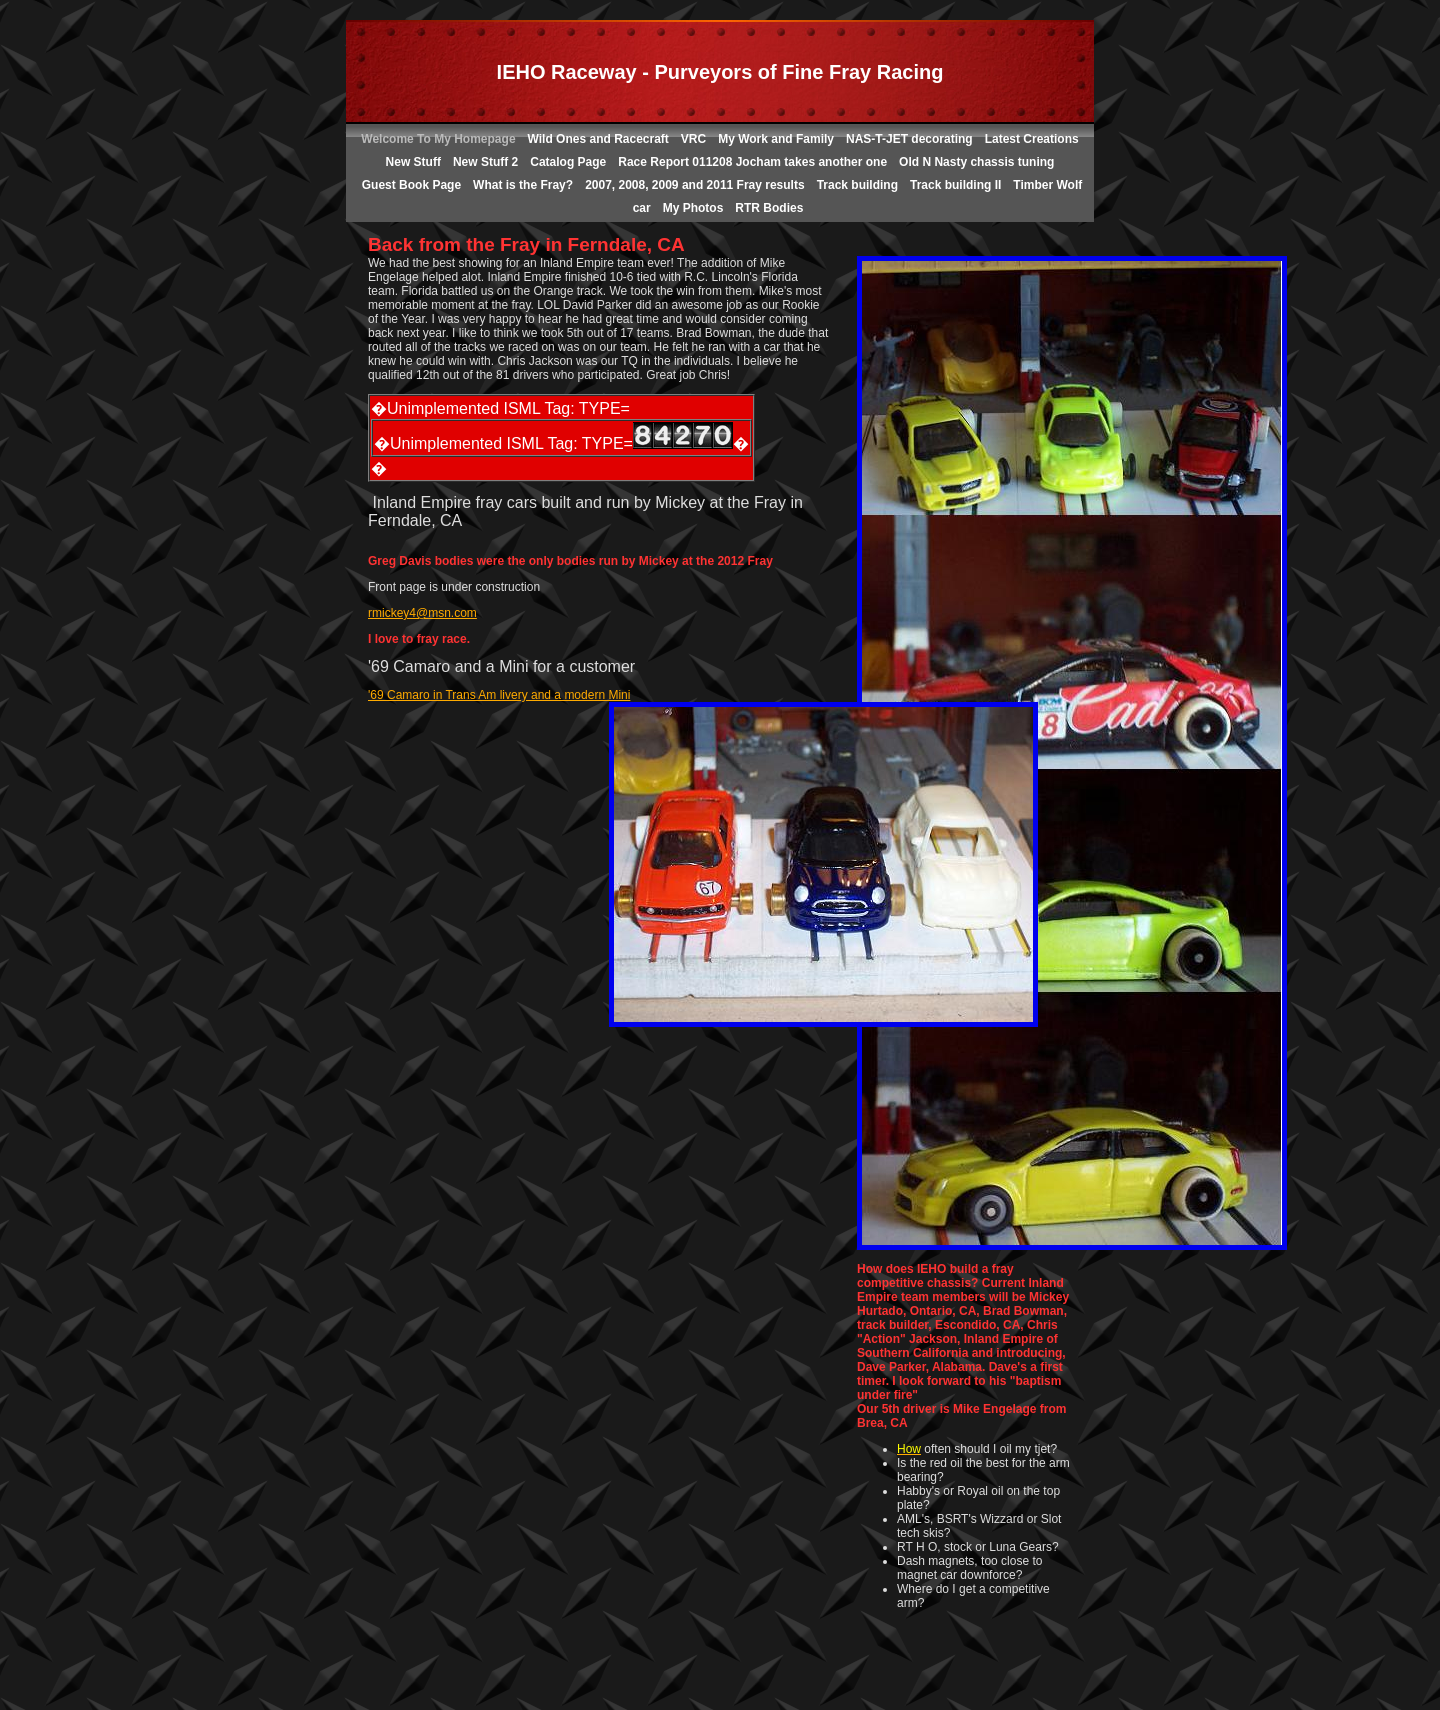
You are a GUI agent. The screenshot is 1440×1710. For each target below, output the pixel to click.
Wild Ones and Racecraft (598, 139)
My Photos (693, 208)
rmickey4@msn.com (422, 613)
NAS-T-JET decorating (909, 139)
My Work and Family (776, 139)
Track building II (955, 185)
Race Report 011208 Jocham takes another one (752, 162)
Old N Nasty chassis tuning (976, 162)
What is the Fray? (523, 185)
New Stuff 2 (485, 162)
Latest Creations (1032, 139)
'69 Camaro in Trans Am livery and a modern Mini (499, 695)
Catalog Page (568, 162)
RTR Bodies (769, 208)
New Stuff (413, 162)
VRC (693, 139)
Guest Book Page (411, 185)
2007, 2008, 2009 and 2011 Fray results (695, 185)
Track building (857, 185)
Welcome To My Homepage (438, 139)
